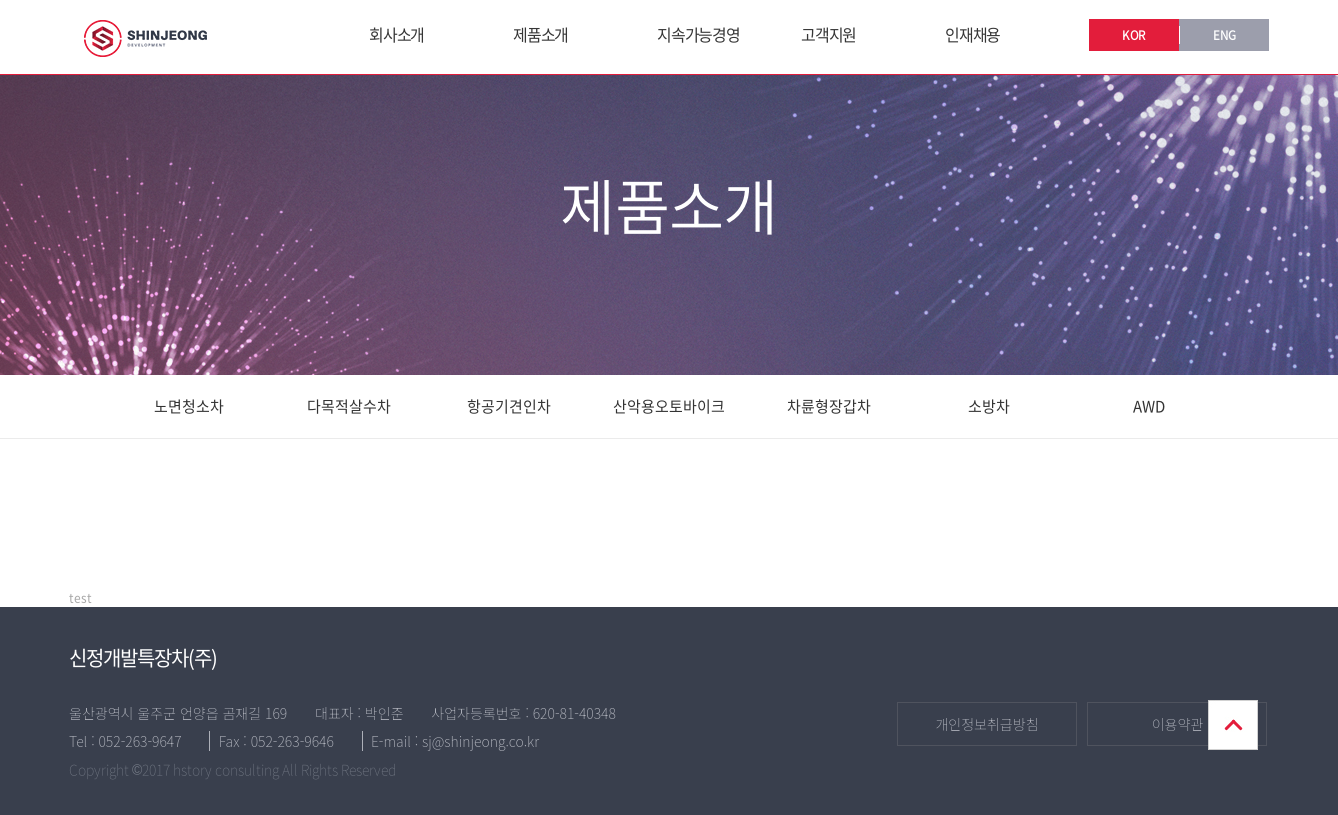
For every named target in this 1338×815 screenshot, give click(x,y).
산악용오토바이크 (669, 406)
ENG (1224, 35)
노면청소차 (189, 406)
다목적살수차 (349, 406)
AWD (1149, 406)
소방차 (989, 406)
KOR (1134, 35)
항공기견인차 (509, 406)
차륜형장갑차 (829, 406)
